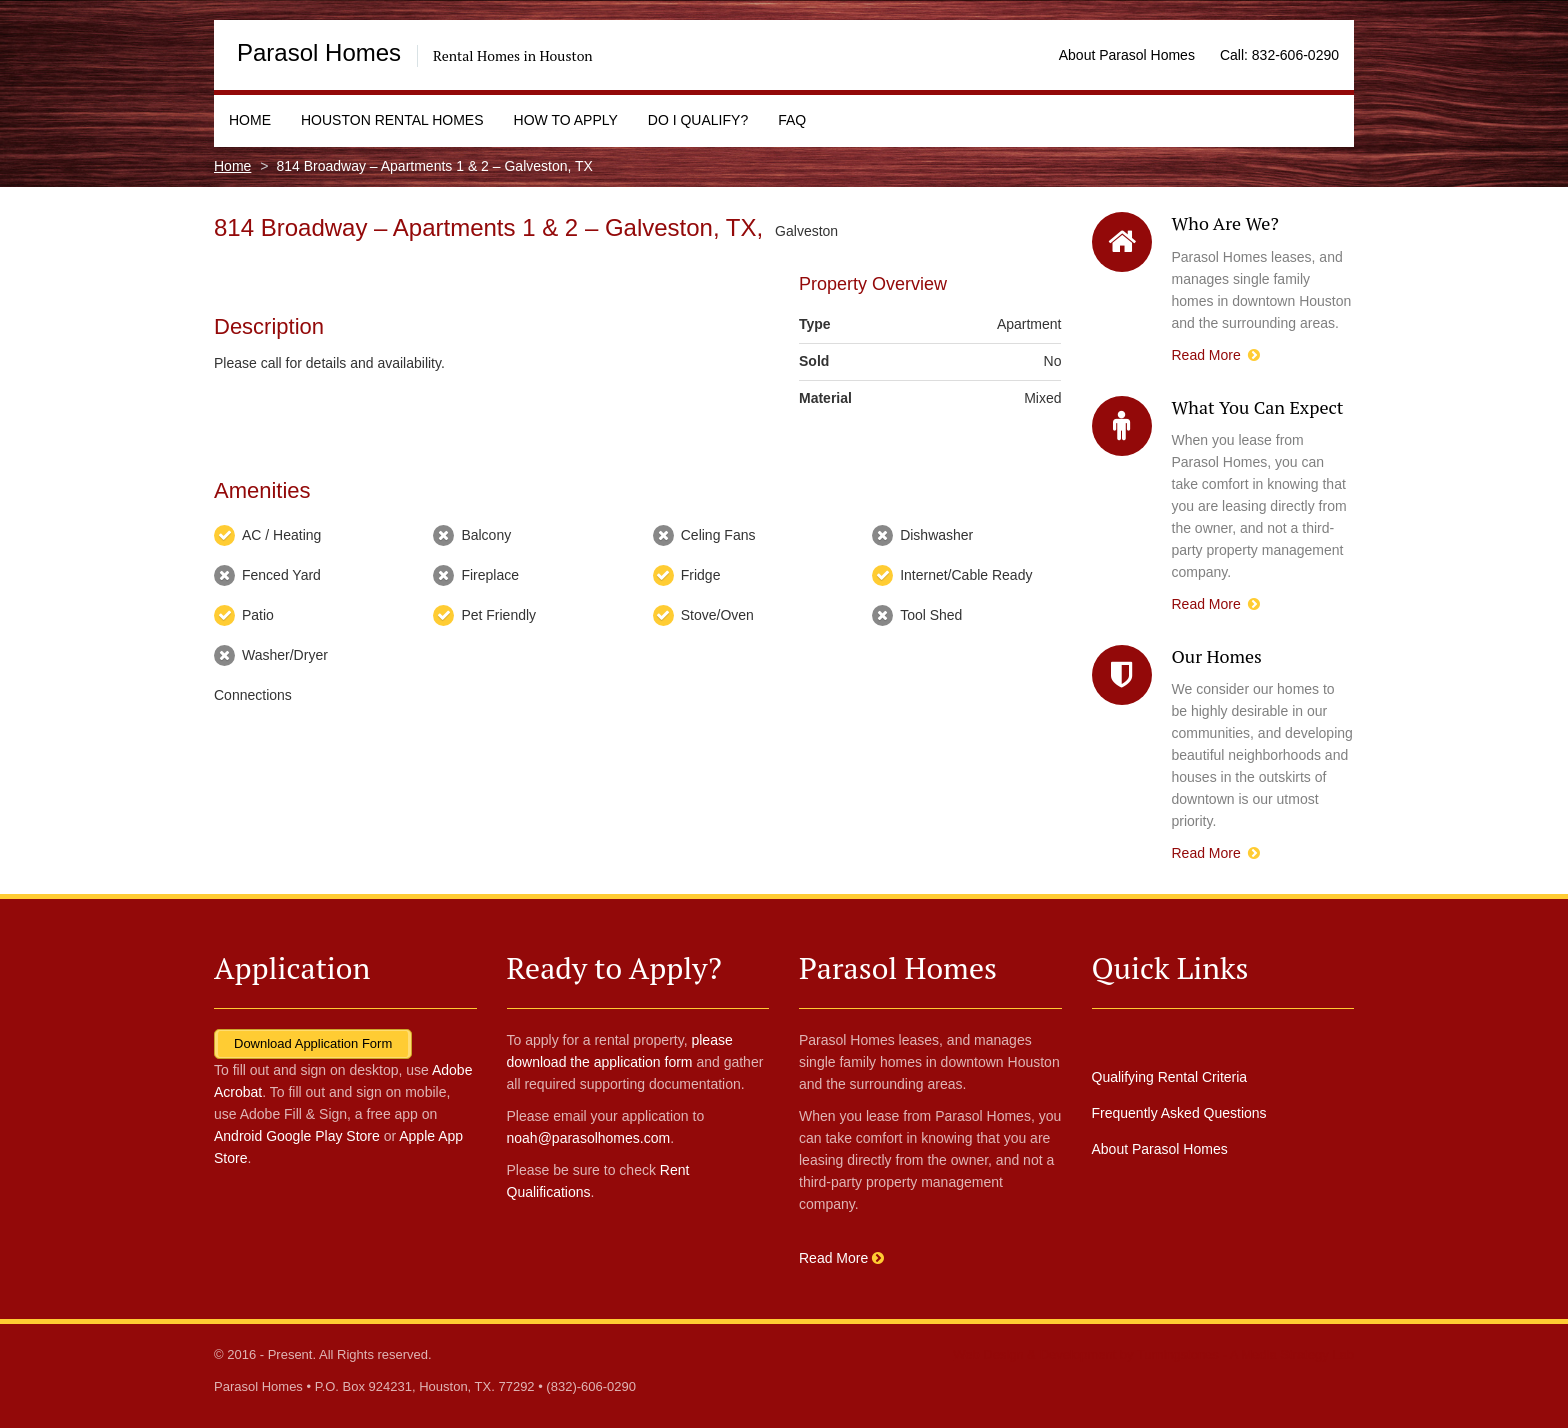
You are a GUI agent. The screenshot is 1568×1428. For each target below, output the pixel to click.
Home (250, 120)
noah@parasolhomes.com (589, 1138)
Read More (1216, 355)
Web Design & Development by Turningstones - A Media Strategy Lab (1153, 1354)
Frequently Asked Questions (1179, 1113)
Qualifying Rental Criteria (1170, 1077)
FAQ (792, 120)
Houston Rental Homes (392, 120)
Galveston (806, 231)
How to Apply (566, 120)
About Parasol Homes (1127, 55)
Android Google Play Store (297, 1136)
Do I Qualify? (698, 120)
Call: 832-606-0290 (1279, 55)
